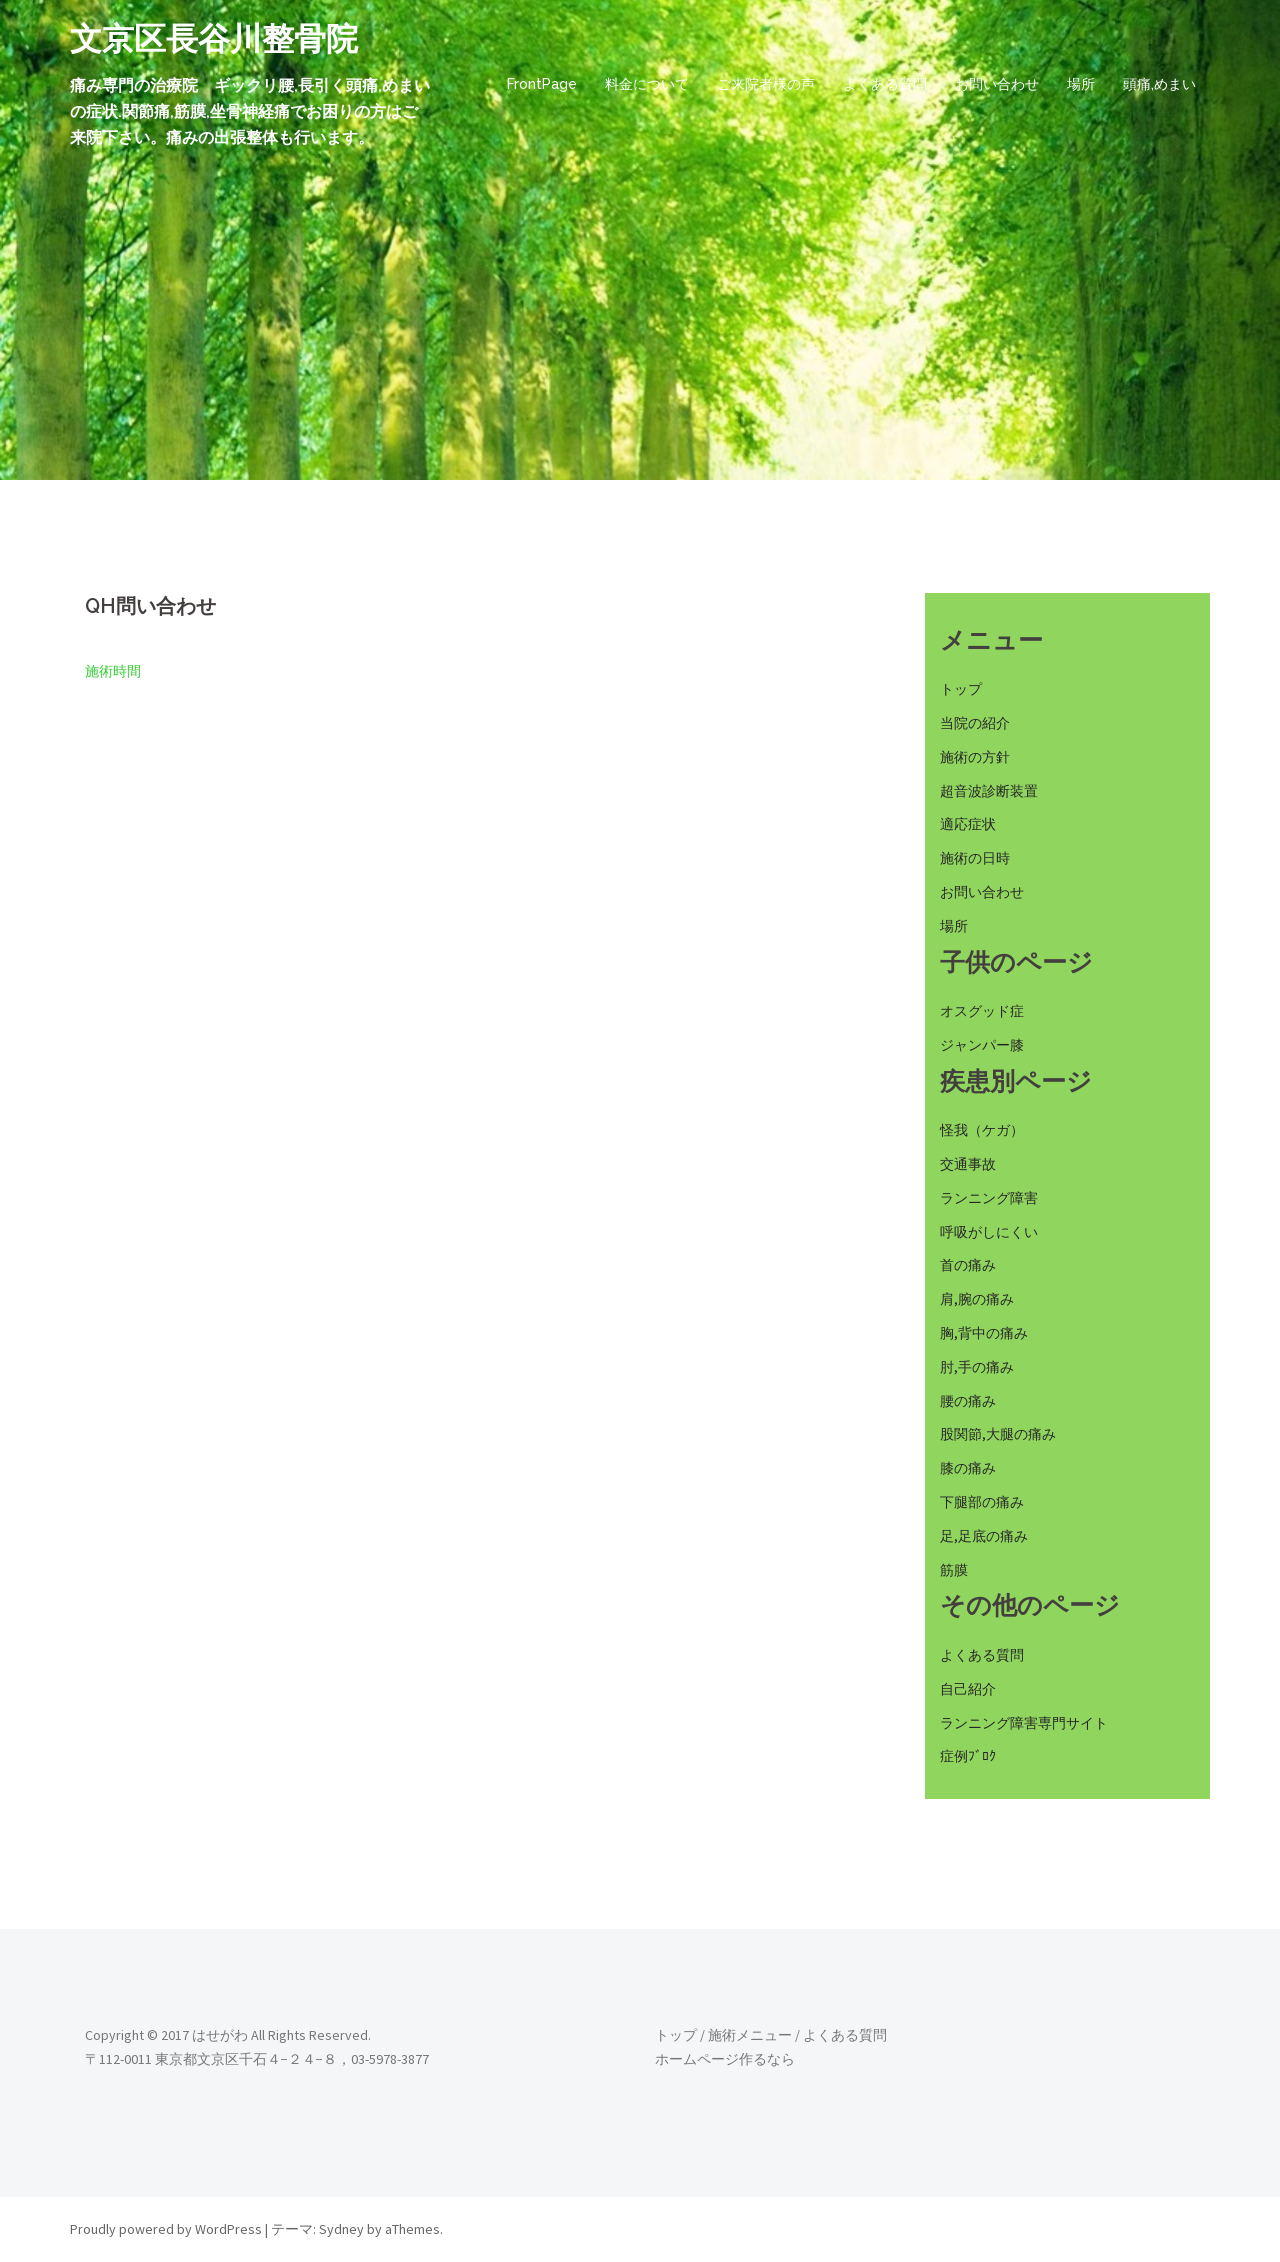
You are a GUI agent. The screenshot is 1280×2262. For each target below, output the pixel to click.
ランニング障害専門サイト (1024, 1723)
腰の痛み (968, 1401)
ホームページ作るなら (725, 2059)
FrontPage (542, 84)
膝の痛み (968, 1468)
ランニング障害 (989, 1198)
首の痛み (968, 1265)
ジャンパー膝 (982, 1045)
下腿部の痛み (982, 1502)
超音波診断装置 (989, 791)
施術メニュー (750, 2035)
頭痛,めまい (1159, 84)
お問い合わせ (997, 84)
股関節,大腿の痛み (998, 1434)
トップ (961, 689)
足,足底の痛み (984, 1536)
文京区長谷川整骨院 (214, 38)
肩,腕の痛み (977, 1299)
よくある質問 (885, 84)
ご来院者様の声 (766, 84)
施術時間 (113, 671)
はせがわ (220, 2035)
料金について (647, 84)
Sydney (341, 2229)
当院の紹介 (975, 723)
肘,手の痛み (977, 1367)
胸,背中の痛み (984, 1333)
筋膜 (954, 1570)
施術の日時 (975, 858)
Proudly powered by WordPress (166, 2229)
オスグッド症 (982, 1011)
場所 (1081, 84)
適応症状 (968, 824)
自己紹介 (968, 1689)
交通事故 (968, 1164)
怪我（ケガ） (982, 1130)
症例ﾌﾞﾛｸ (968, 1756)
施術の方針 (975, 757)
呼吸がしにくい (989, 1232)
